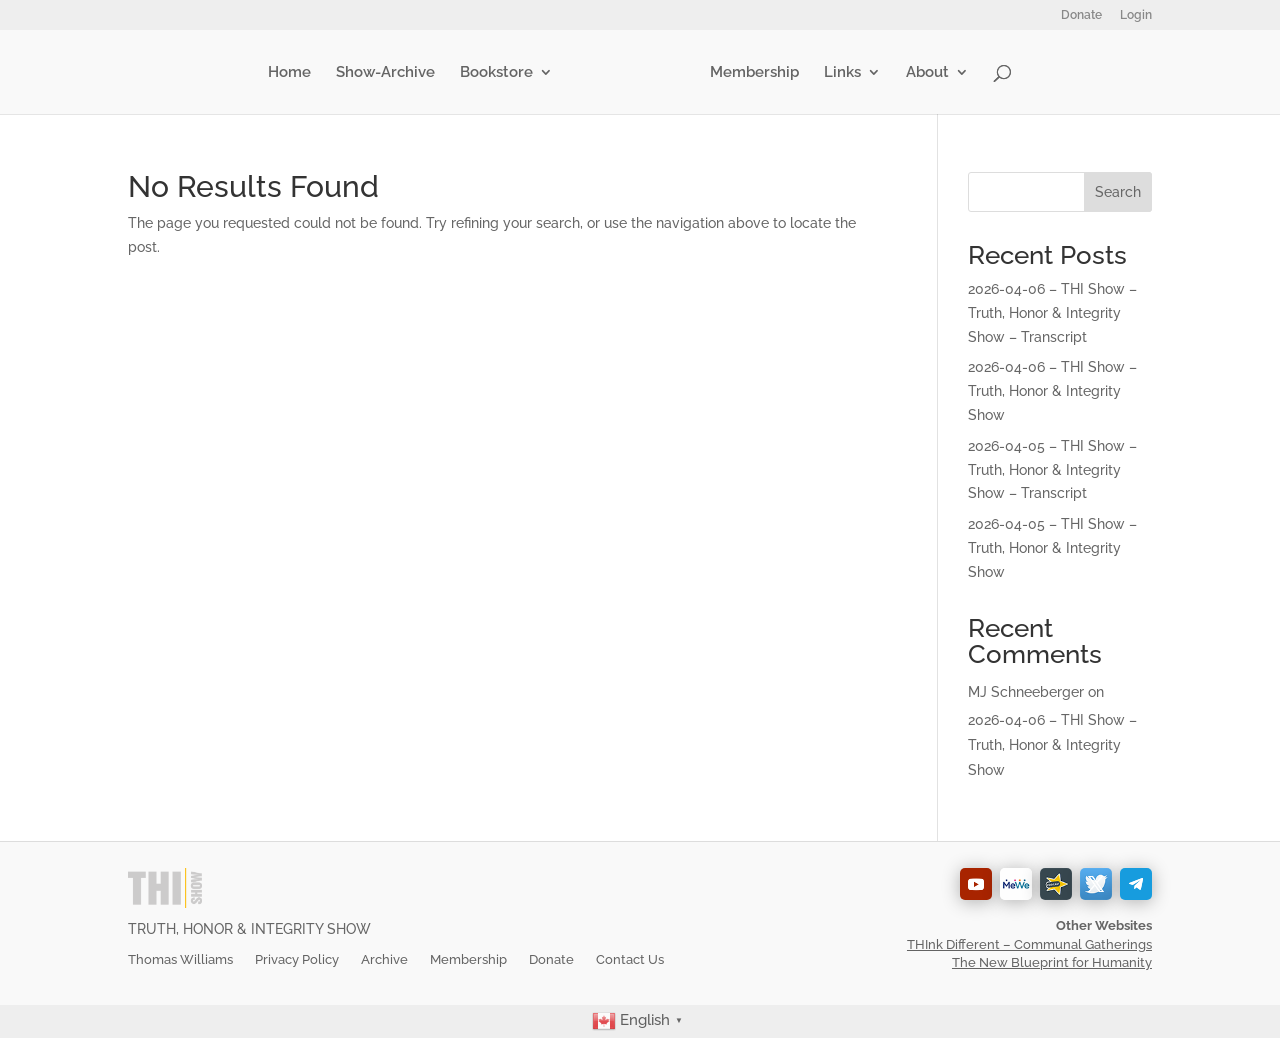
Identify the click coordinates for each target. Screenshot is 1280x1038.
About (923, 73)
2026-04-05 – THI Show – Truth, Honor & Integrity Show (1052, 548)
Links (838, 73)
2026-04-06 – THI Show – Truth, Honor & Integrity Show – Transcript (1052, 313)
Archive (384, 959)
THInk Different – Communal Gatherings (1029, 944)
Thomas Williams (180, 959)
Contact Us (630, 959)
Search (1118, 192)
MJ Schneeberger (1026, 692)
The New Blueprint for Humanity (1052, 962)
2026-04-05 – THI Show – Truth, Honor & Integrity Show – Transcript (1052, 470)
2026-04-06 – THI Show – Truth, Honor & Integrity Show (1052, 391)
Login (1136, 15)
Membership (750, 73)
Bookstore (500, 73)
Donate (1081, 15)
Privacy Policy (297, 959)
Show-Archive (389, 73)
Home (293, 73)
